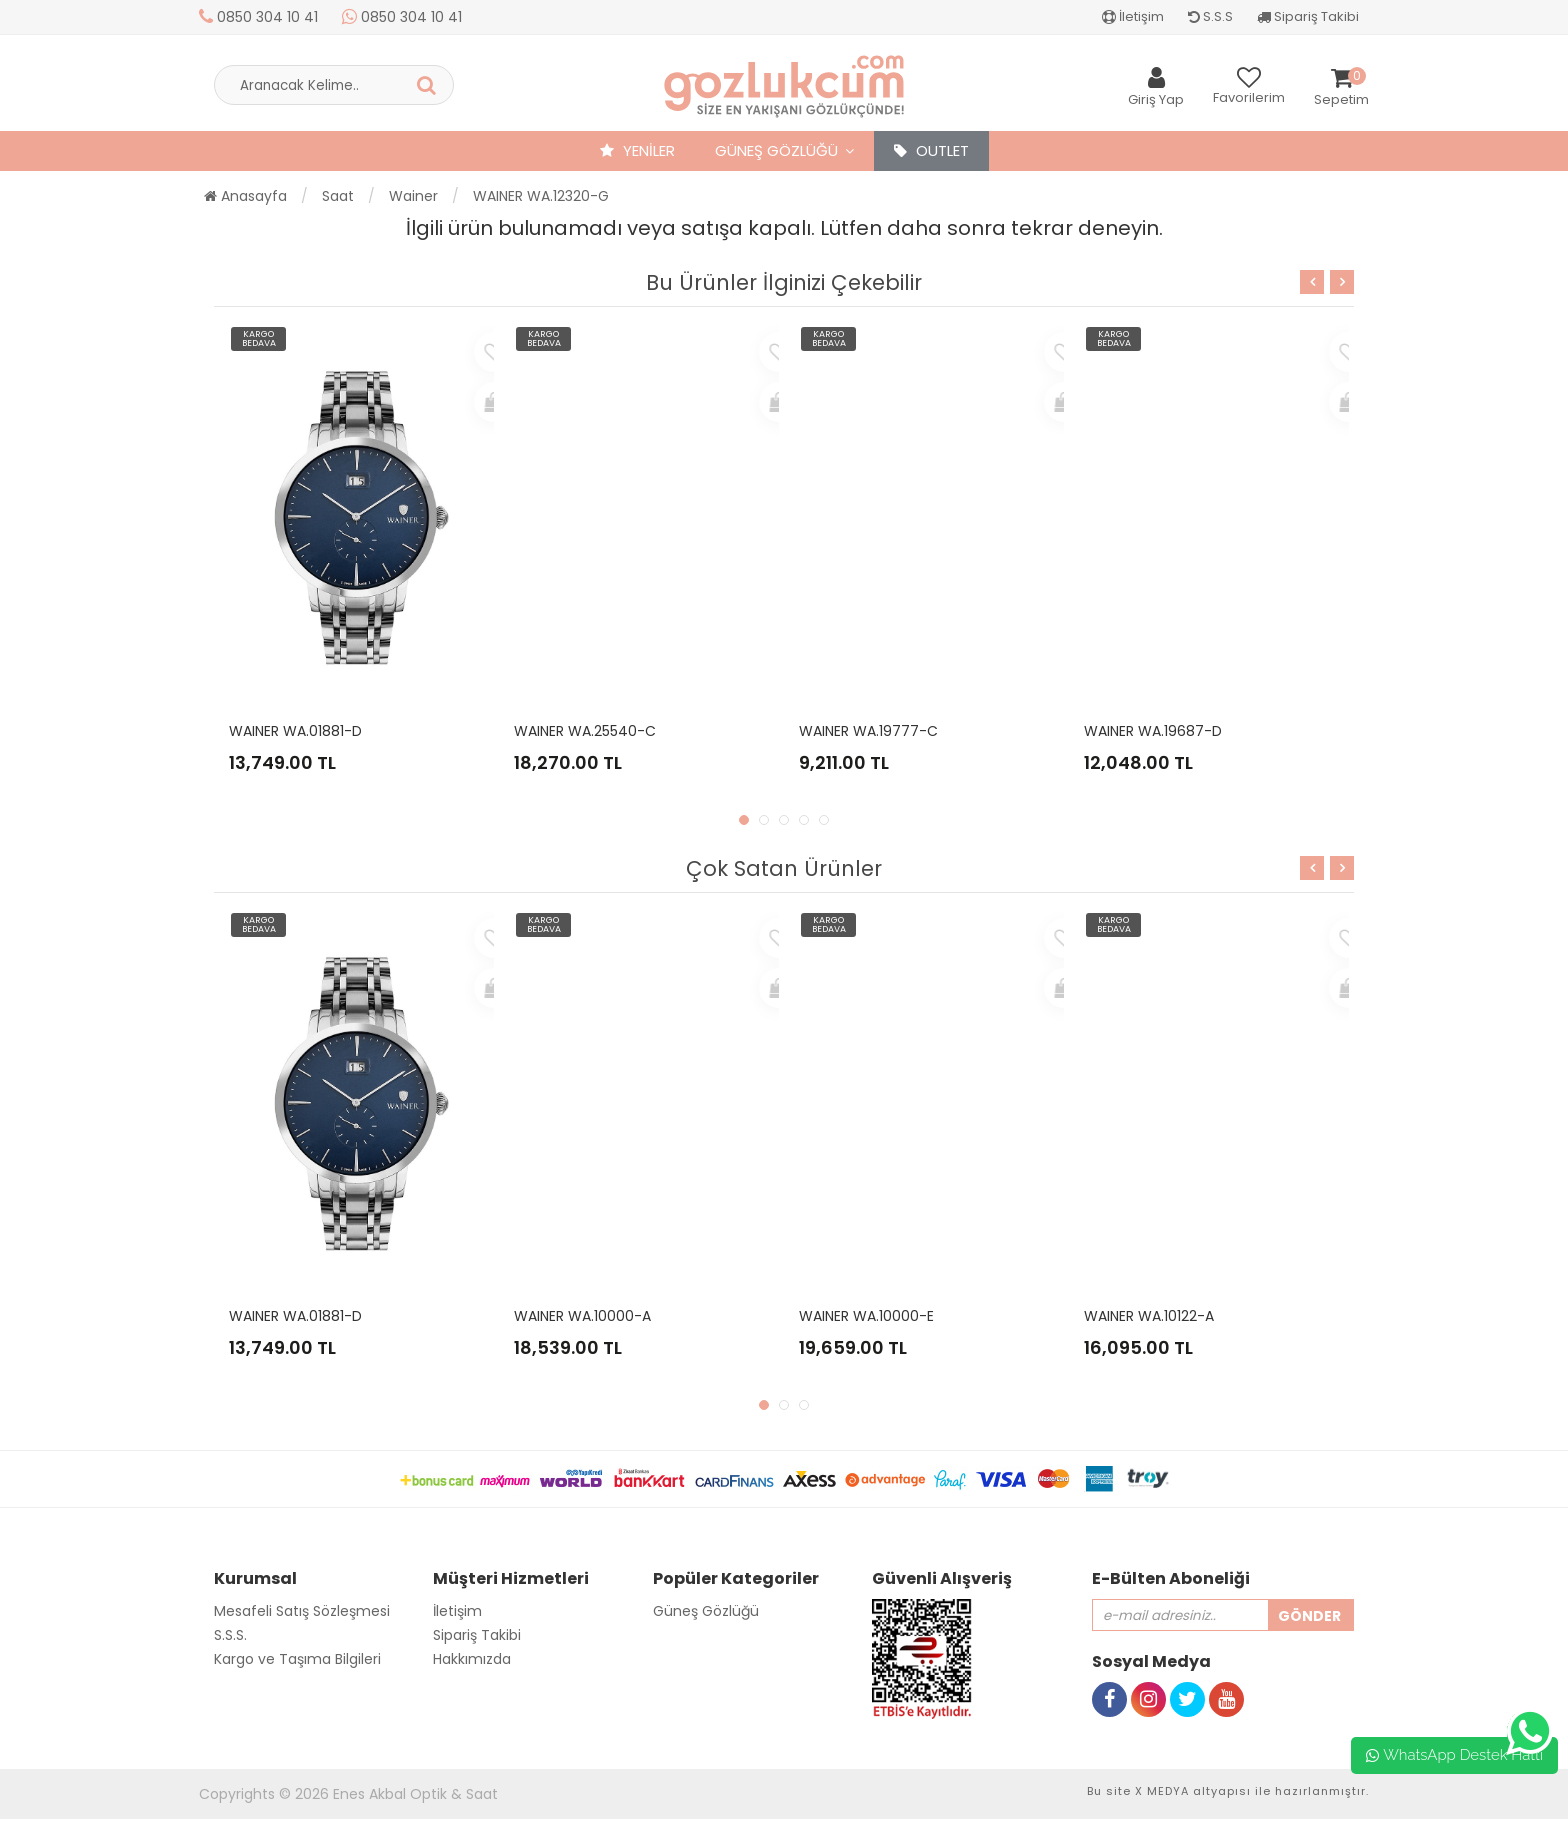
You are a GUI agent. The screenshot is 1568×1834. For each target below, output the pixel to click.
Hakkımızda (472, 1659)
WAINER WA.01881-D (295, 731)
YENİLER (637, 150)
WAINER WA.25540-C (585, 731)
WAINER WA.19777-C (868, 731)
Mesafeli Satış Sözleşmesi (302, 1611)
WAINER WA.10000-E (866, 1316)
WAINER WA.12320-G (541, 196)
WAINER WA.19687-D (1153, 731)
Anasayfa (245, 196)
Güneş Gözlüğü (776, 150)
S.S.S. (230, 1635)
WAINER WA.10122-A (1149, 1316)
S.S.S (1210, 16)
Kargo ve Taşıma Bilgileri (297, 1659)
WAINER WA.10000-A (582, 1316)
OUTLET (931, 150)
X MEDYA (1162, 1791)
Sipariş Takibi (1308, 16)
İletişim (1133, 16)
